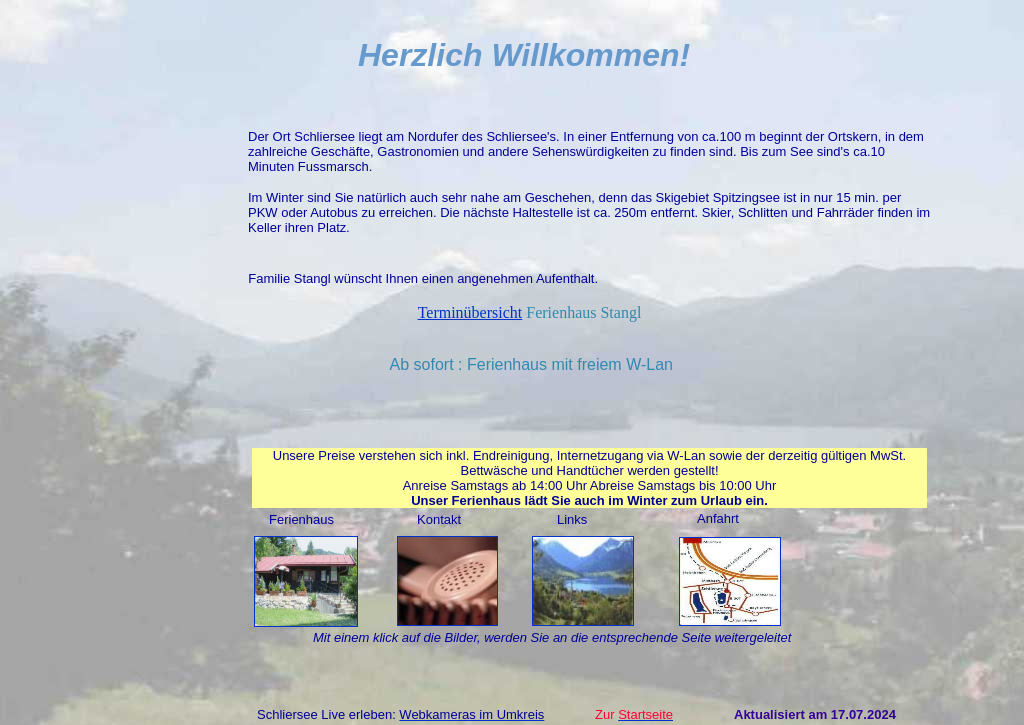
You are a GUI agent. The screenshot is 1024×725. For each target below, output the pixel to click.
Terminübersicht (470, 312)
